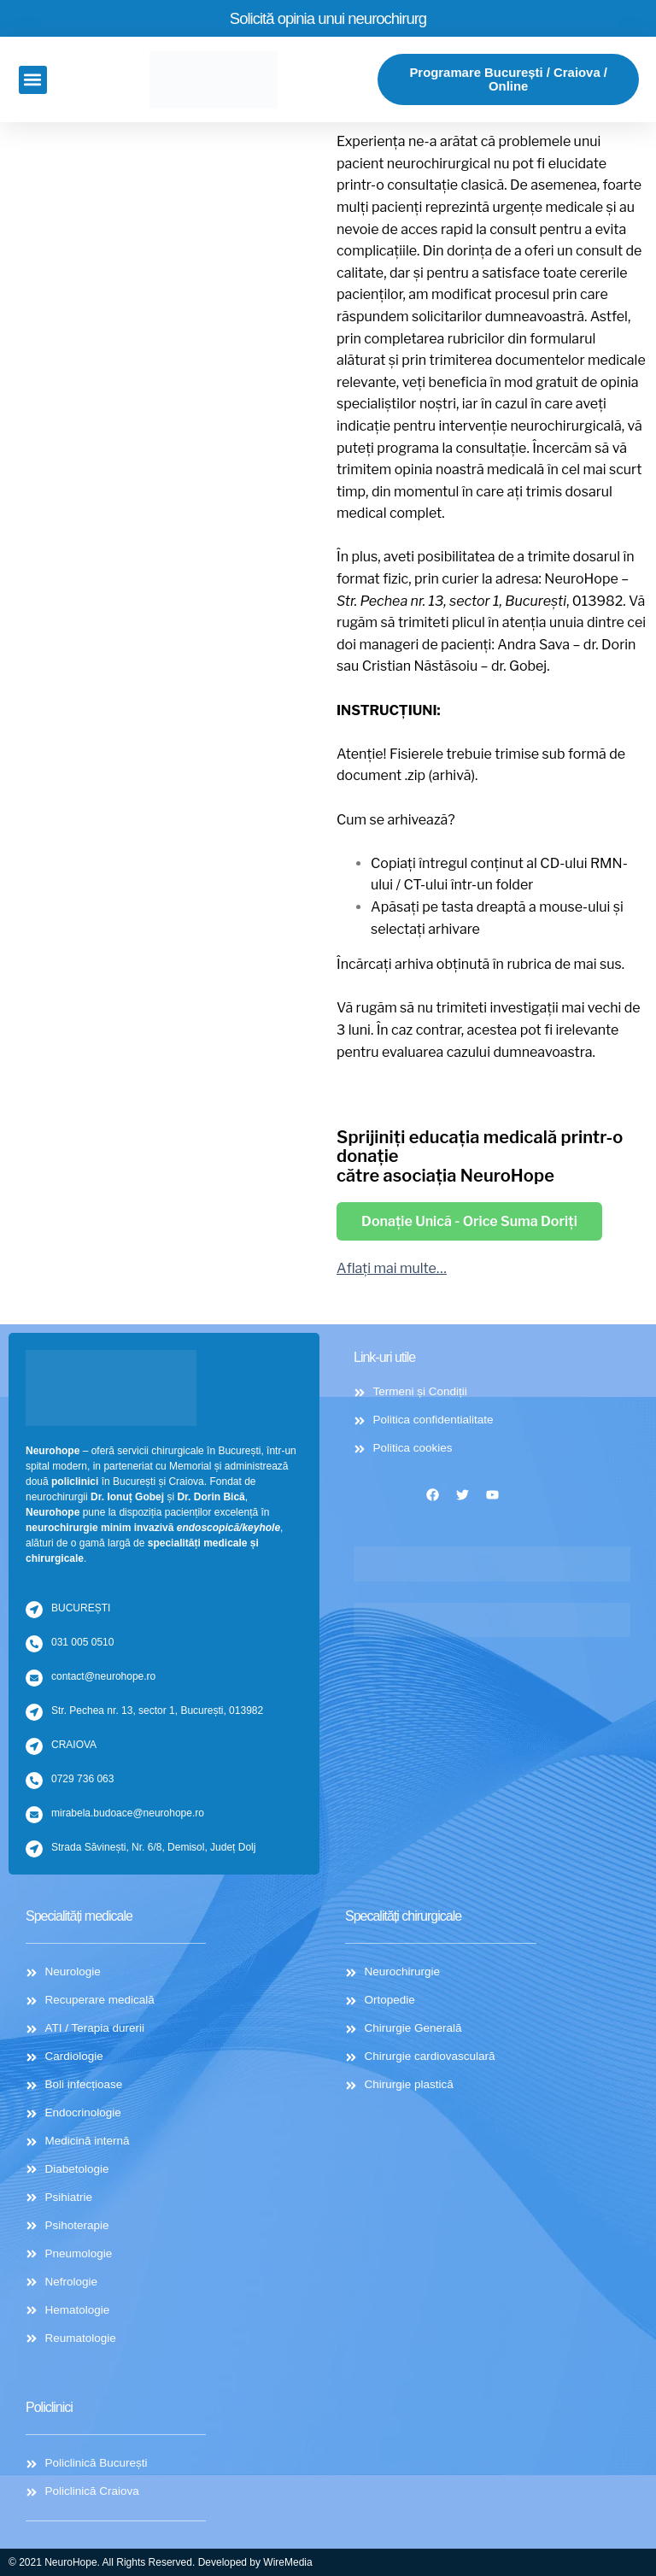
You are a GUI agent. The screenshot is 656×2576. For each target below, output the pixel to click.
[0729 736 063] (34, 1768)
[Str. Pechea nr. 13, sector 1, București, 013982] (34, 1700)
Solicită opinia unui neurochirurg (328, 18)
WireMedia (287, 2562)
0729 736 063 (82, 1767)
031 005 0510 (82, 1630)
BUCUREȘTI (80, 1596)
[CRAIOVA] (34, 1734)
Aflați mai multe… (392, 1271)
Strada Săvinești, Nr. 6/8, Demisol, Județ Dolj (153, 1835)
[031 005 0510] (34, 1631)
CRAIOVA (74, 1733)
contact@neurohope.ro (103, 1664)
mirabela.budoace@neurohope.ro (127, 1801)
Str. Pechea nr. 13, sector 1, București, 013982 (157, 1699)
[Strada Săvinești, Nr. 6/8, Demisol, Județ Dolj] (34, 1836)
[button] (33, 81)
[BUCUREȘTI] (34, 1597)
